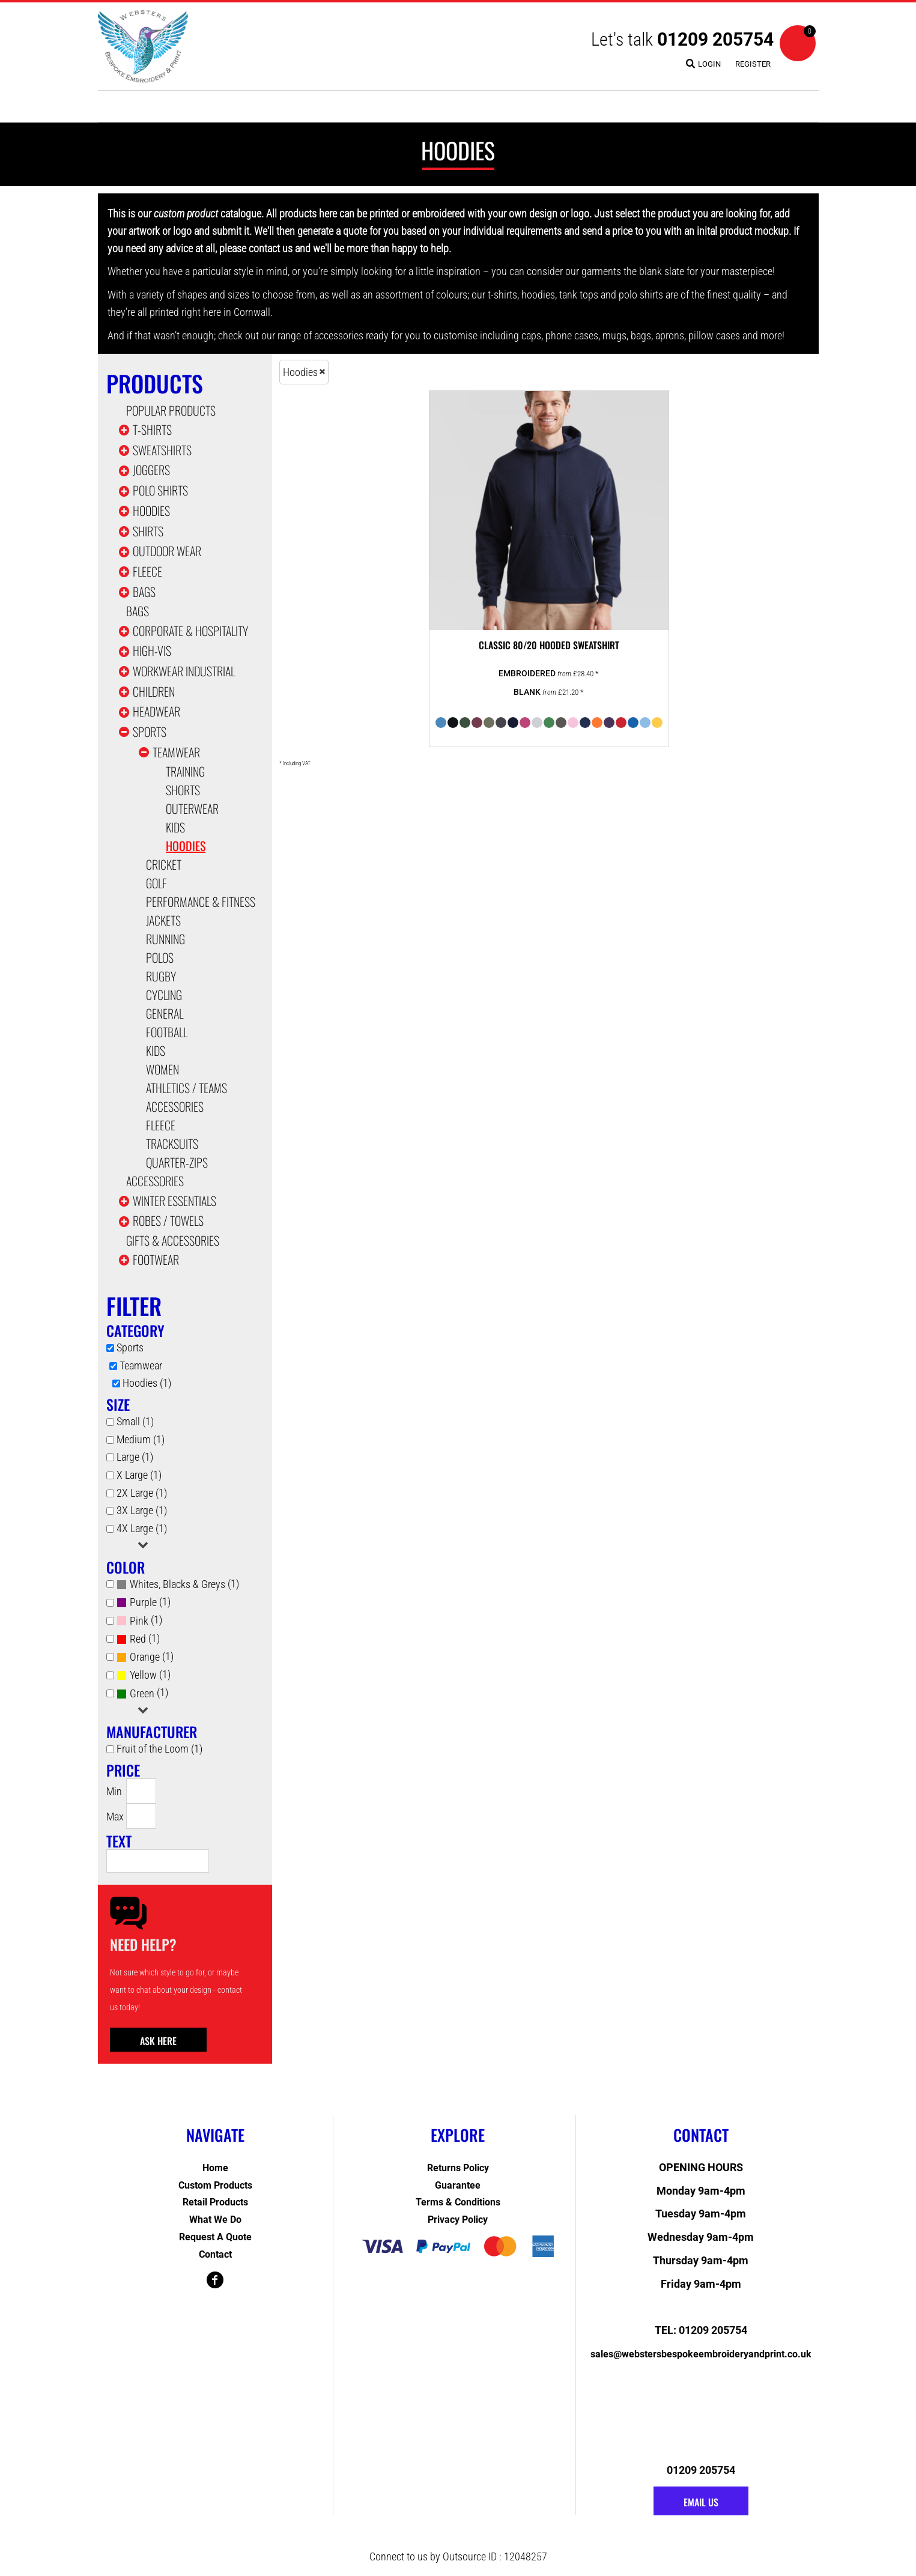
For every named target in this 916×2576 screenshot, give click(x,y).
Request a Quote (215, 2237)
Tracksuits (172, 1144)
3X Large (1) (142, 1510)
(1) (178, 1584)
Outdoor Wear (167, 551)
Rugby (161, 976)
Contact (215, 2254)
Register (753, 63)
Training (185, 771)
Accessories (175, 1106)
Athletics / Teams (186, 1088)
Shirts (148, 531)
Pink (139, 1620)
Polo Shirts (160, 490)
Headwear (156, 711)
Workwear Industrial (184, 671)
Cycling (164, 995)
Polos (160, 957)
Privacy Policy (458, 2219)
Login (709, 63)
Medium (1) (141, 1439)
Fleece (147, 571)
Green (142, 1693)
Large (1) (135, 1456)
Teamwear (176, 752)
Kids (175, 827)
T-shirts (152, 429)
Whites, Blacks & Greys (177, 1584)
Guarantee (458, 2185)
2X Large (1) (142, 1493)
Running (165, 939)
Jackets (163, 920)
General (164, 1013)
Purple (143, 1602)
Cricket (163, 864)
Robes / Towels (168, 1220)
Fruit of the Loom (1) (159, 1748)
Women (162, 1069)
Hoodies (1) (147, 1383)
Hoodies (151, 511)
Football (166, 1032)
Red (138, 1638)
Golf (156, 883)
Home (215, 2168)
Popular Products (171, 410)
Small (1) (135, 1421)
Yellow (143, 1674)
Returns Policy (458, 2168)
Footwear (156, 1259)
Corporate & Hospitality (190, 631)
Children (154, 691)
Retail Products (215, 2202)
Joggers (151, 470)
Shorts (183, 790)
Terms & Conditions (458, 2202)
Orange (145, 1656)
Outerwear (192, 808)
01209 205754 (715, 39)
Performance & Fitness (200, 902)
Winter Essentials (174, 1201)
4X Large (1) (142, 1528)
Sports (149, 732)
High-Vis (152, 650)
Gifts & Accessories (172, 1240)
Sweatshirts (162, 450)
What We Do (215, 2219)
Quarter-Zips (177, 1162)
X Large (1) (139, 1474)
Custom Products (215, 2185)
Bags (144, 592)
